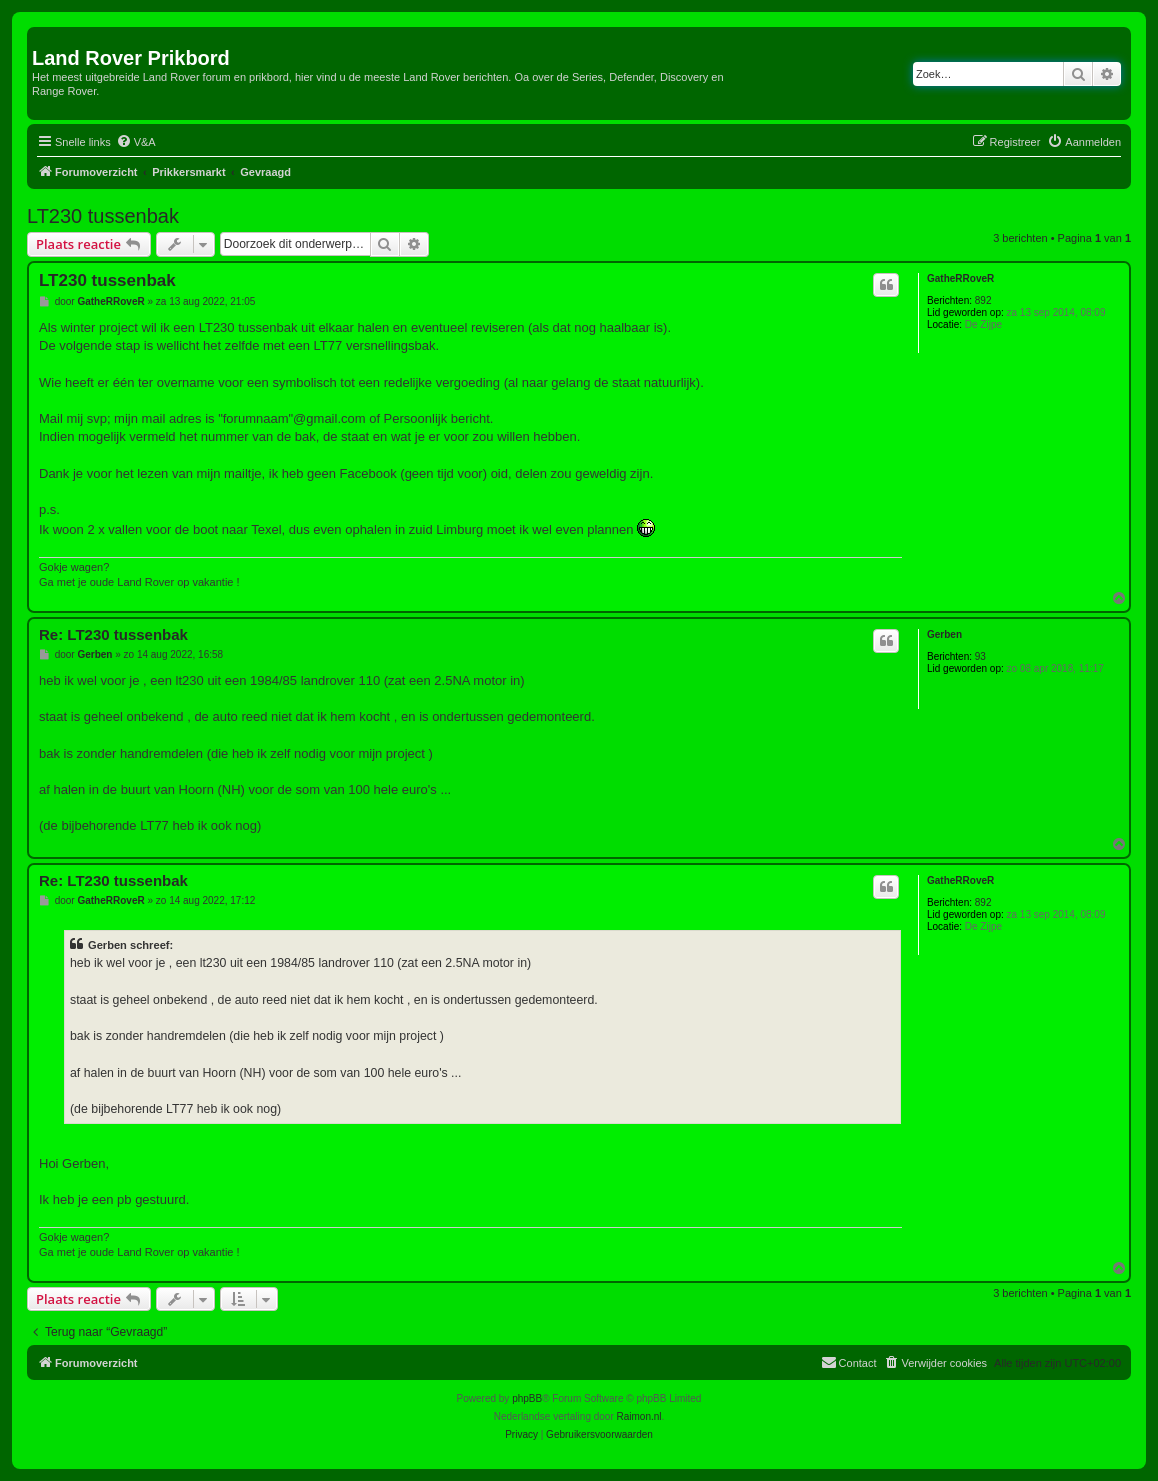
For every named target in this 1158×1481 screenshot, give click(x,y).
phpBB (527, 1398)
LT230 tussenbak (103, 216)
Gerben (944, 634)
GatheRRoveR (960, 278)
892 (983, 300)
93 (980, 656)
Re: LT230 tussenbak (113, 634)
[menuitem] (136, 142)
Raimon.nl (639, 1416)
